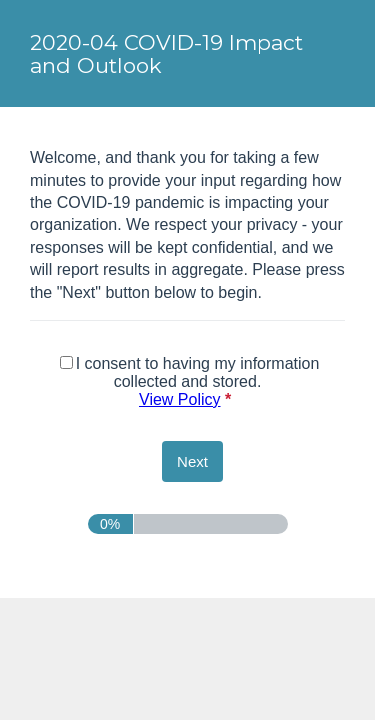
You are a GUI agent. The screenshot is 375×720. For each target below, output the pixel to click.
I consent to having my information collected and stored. (190, 381)
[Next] (192, 461)
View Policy (180, 399)
